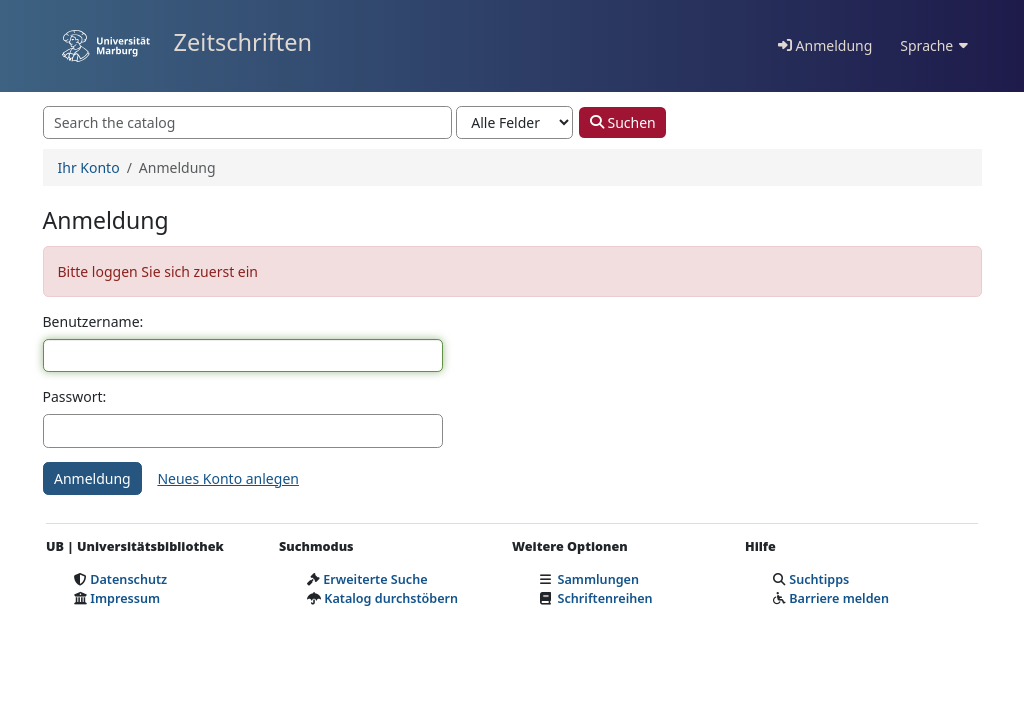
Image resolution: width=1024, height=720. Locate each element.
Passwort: (75, 396)
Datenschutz (128, 579)
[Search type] (514, 123)
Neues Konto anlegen (228, 478)
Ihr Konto (89, 167)
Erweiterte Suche (375, 579)
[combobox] (248, 123)
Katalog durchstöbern (391, 598)
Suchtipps (819, 579)
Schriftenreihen (605, 598)
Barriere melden (839, 598)
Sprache (933, 45)
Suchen (623, 122)
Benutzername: (93, 321)
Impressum (125, 598)
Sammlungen (598, 579)
